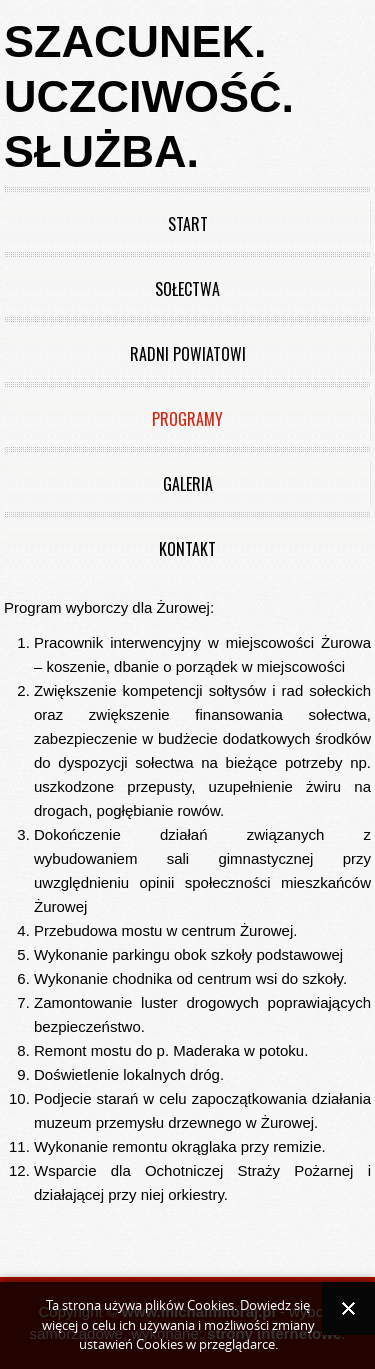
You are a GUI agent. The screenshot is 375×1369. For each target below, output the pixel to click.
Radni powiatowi (188, 354)
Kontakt (187, 549)
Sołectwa (187, 289)
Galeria (188, 484)
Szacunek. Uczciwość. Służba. (149, 96)
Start (188, 224)
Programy (187, 419)
